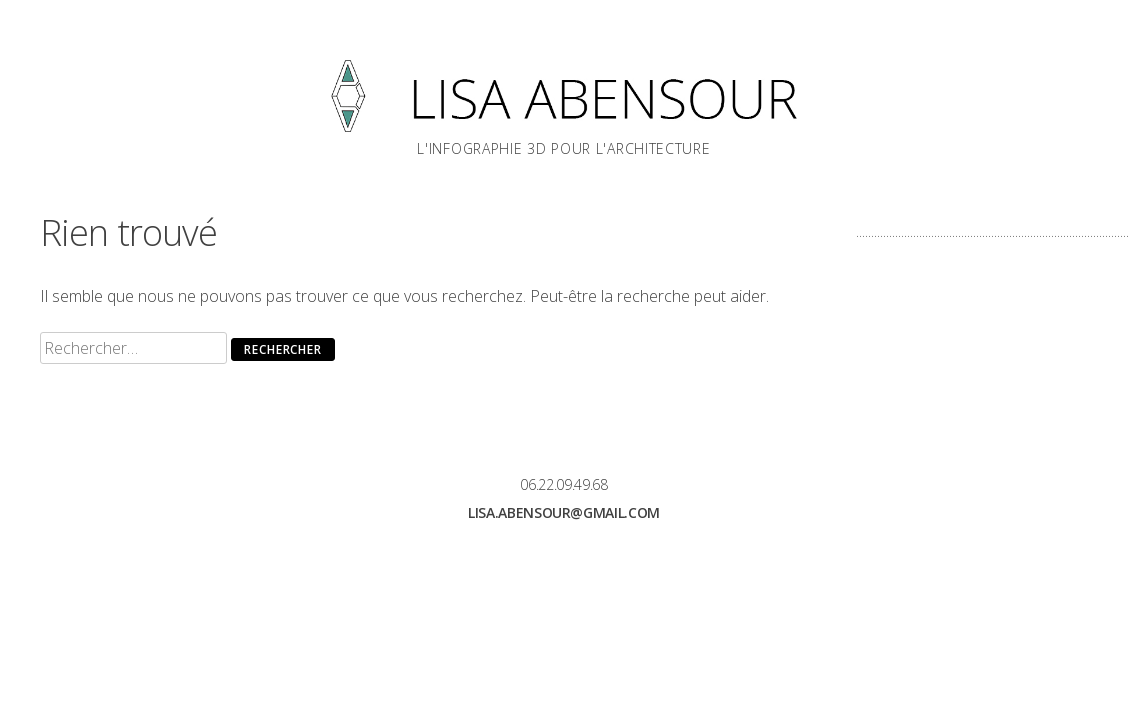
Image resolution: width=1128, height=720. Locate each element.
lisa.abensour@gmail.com (564, 512)
